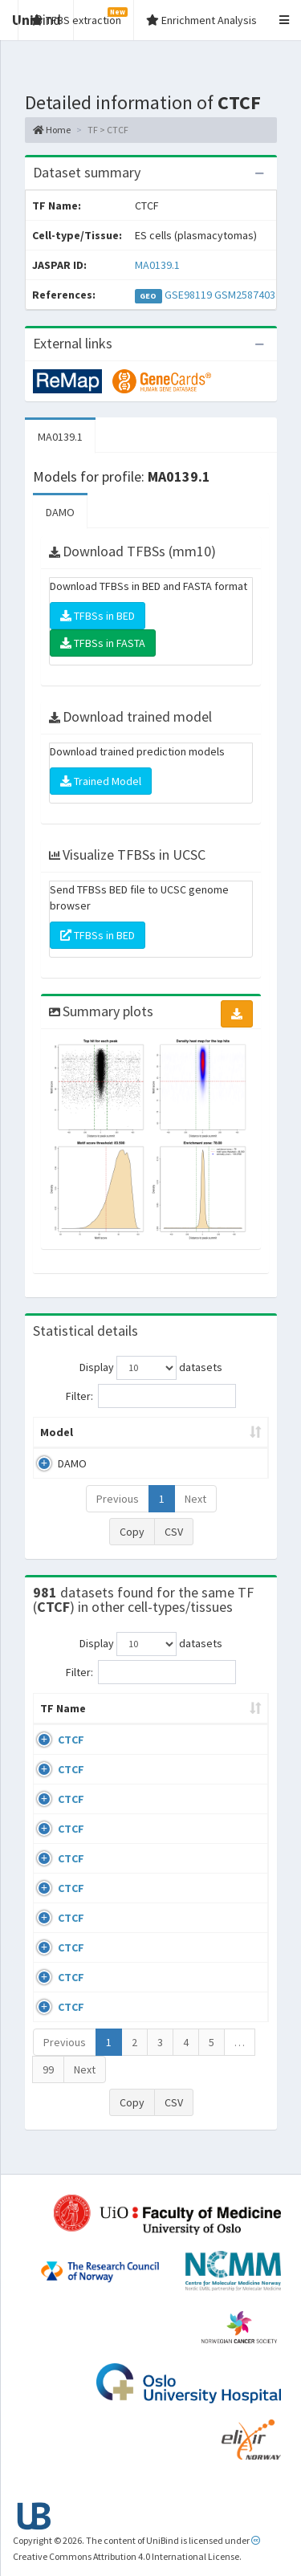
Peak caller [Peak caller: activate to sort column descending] (135, 1432)
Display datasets (150, 1368)
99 (48, 2085)
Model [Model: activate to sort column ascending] (56, 1432)
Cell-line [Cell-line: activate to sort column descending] (127, 1724)
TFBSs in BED (97, 615)
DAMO (60, 512)
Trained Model (100, 781)
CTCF (71, 1755)
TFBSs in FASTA (102, 643)
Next (195, 1498)
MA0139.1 (157, 265)
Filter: (151, 1396)
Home (52, 130)
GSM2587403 (244, 294)
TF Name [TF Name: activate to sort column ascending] (55, 1716)
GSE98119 (188, 294)
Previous (117, 1498)
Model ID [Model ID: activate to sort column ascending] (219, 1432)
